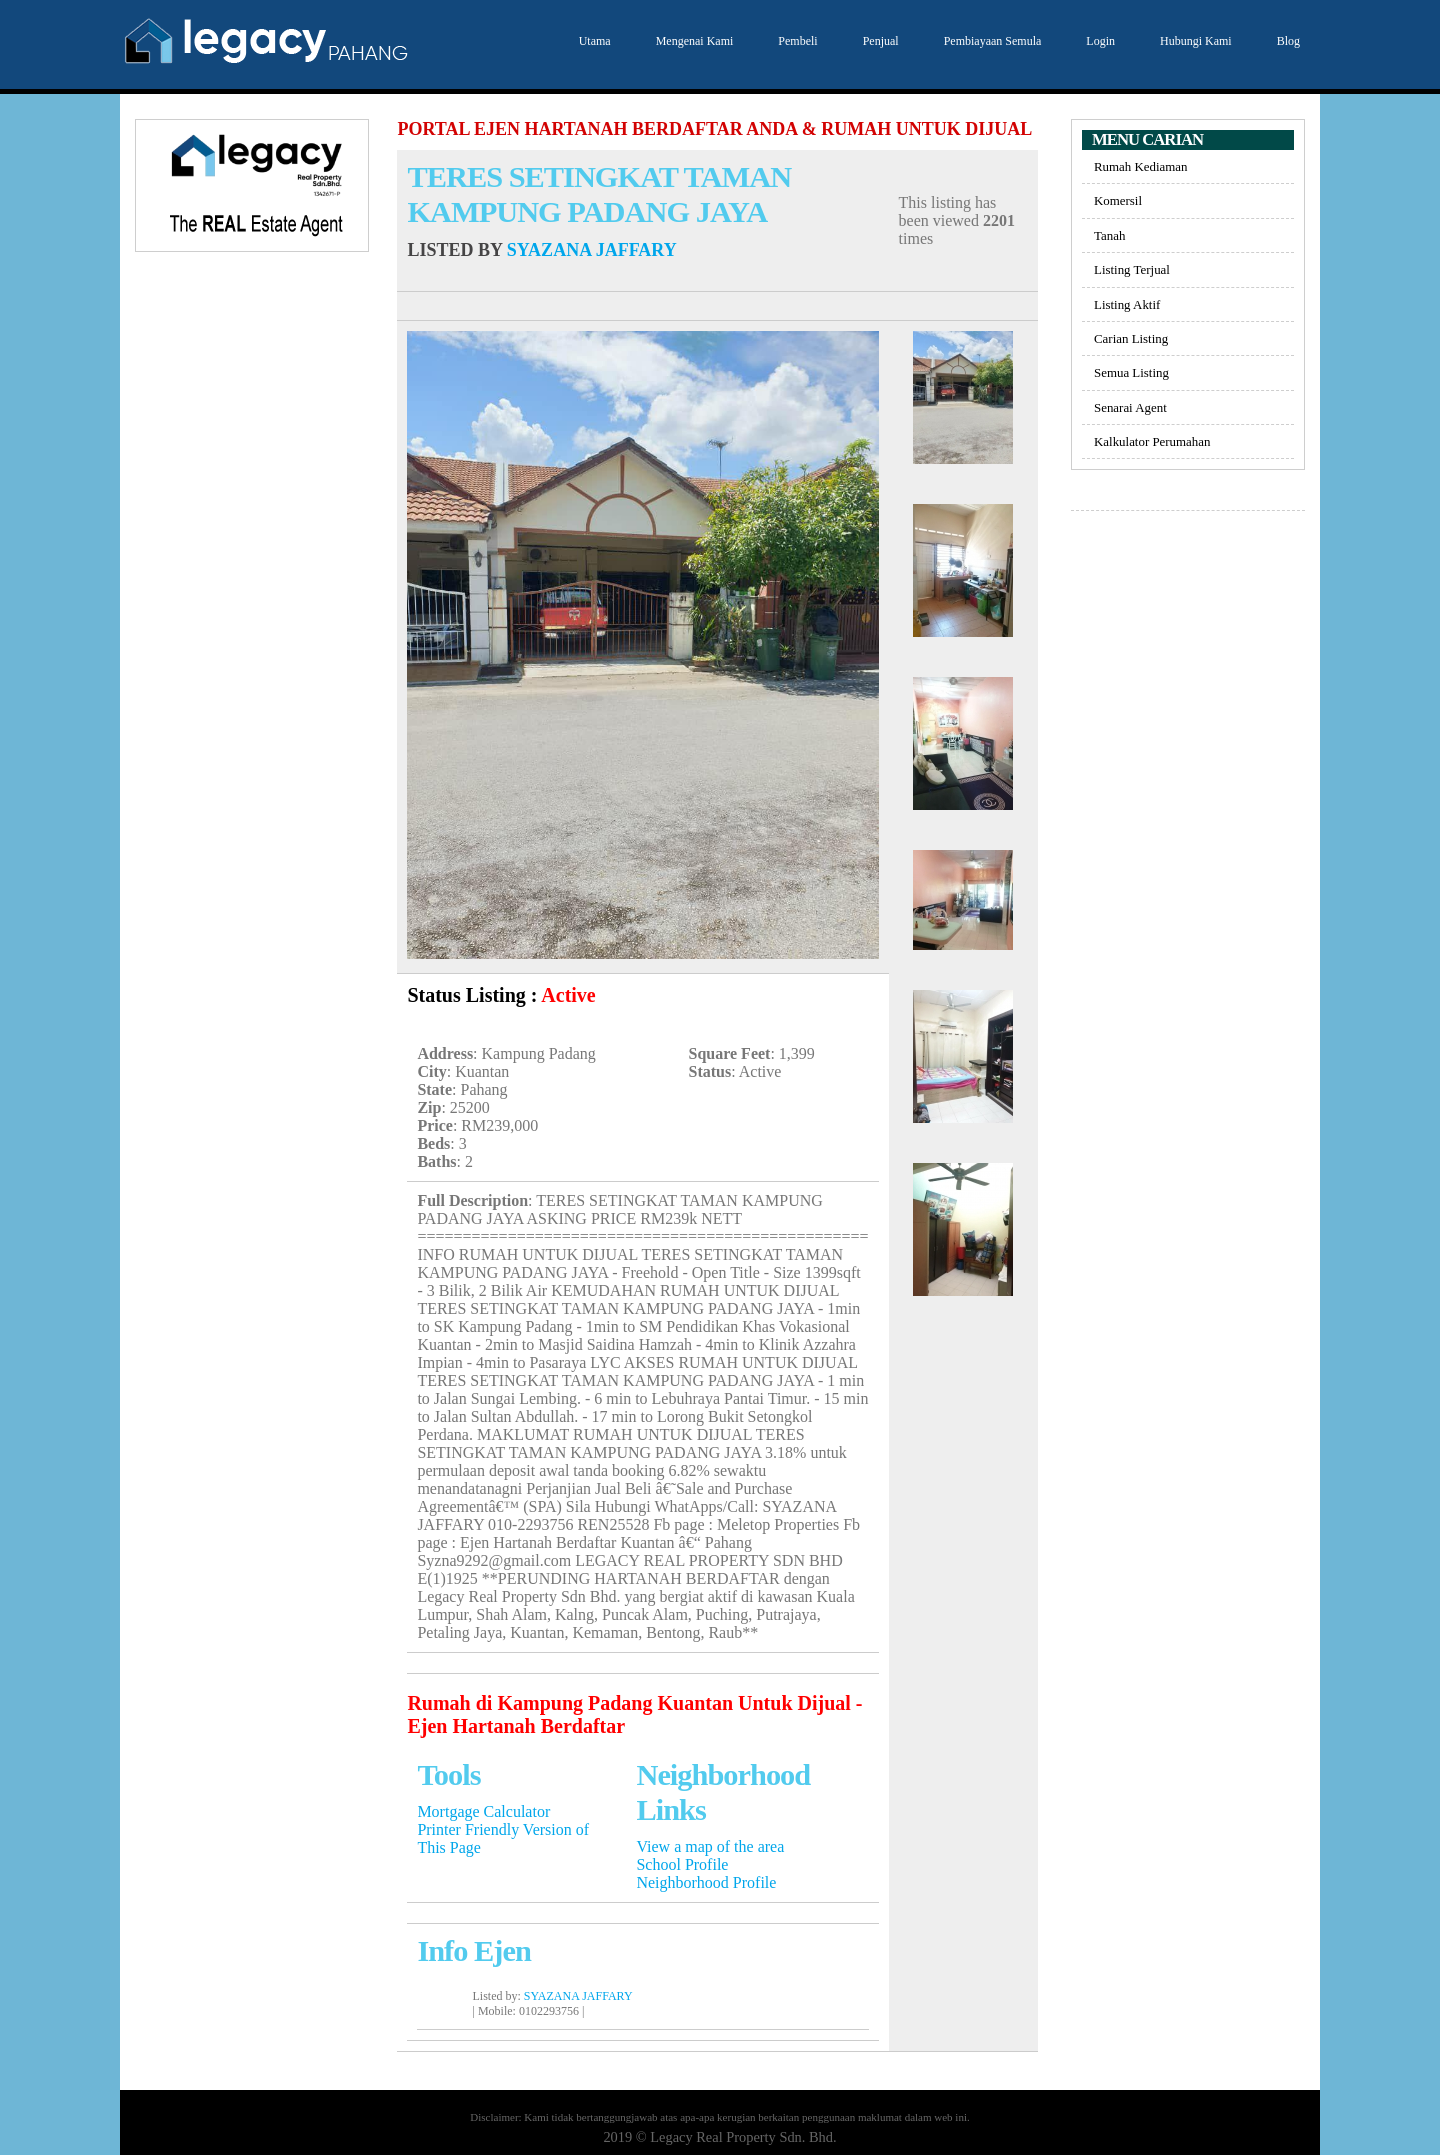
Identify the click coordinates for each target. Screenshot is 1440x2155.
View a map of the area (710, 1846)
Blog (1286, 41)
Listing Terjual (1132, 269)
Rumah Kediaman (1141, 166)
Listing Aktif (1127, 304)
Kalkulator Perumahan (1152, 441)
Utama (592, 41)
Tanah (1109, 235)
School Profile (682, 1864)
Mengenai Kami (692, 41)
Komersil (1118, 200)
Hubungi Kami (1193, 41)
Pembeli (795, 41)
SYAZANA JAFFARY (592, 250)
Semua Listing (1131, 372)
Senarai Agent (1130, 407)
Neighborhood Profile (706, 1882)
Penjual (878, 41)
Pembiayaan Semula (990, 41)
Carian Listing (1131, 338)
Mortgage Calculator (483, 1811)
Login (1098, 41)
